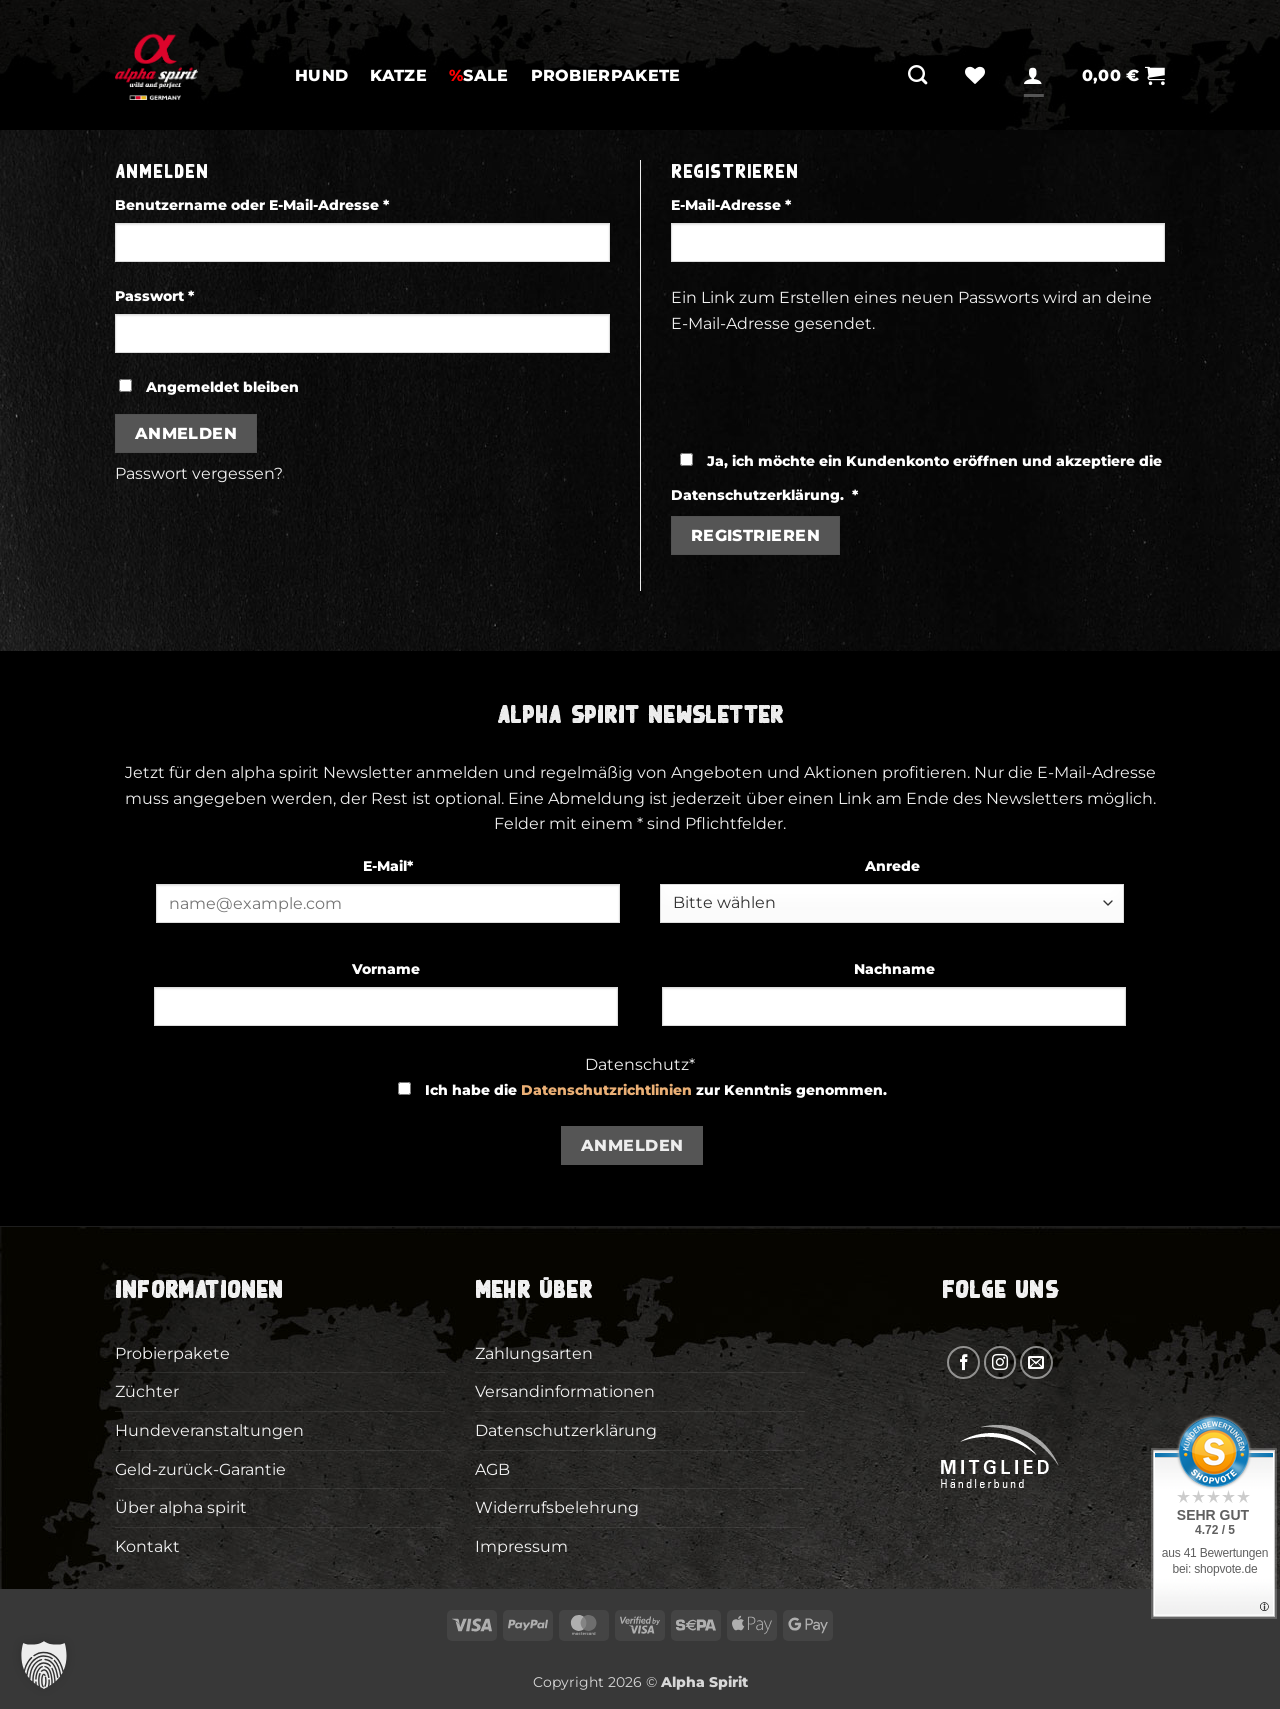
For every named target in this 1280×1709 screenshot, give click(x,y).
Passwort (197, 295)
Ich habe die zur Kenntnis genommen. (656, 1090)
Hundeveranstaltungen (209, 1430)
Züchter (147, 1391)
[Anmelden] (1033, 75)
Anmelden (186, 433)
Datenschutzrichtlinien (606, 1090)
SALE (479, 75)
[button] (1123, 75)
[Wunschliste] (975, 75)
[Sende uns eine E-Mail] (1036, 1362)
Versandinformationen (565, 1391)
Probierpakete (606, 75)
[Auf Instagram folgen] (1000, 1362)
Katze (398, 75)
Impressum (521, 1546)
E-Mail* (388, 866)
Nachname (894, 969)
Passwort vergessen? (199, 473)
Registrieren (756, 535)
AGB (492, 1469)
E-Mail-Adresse (774, 204)
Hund (321, 75)
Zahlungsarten (534, 1353)
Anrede (892, 866)
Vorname (386, 969)
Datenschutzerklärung (755, 495)
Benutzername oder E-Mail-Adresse (295, 204)
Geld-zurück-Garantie (200, 1469)
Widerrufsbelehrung (557, 1507)
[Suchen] (917, 74)
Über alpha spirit (181, 1507)
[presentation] (823, 383)
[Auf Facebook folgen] (963, 1362)
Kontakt (147, 1546)
